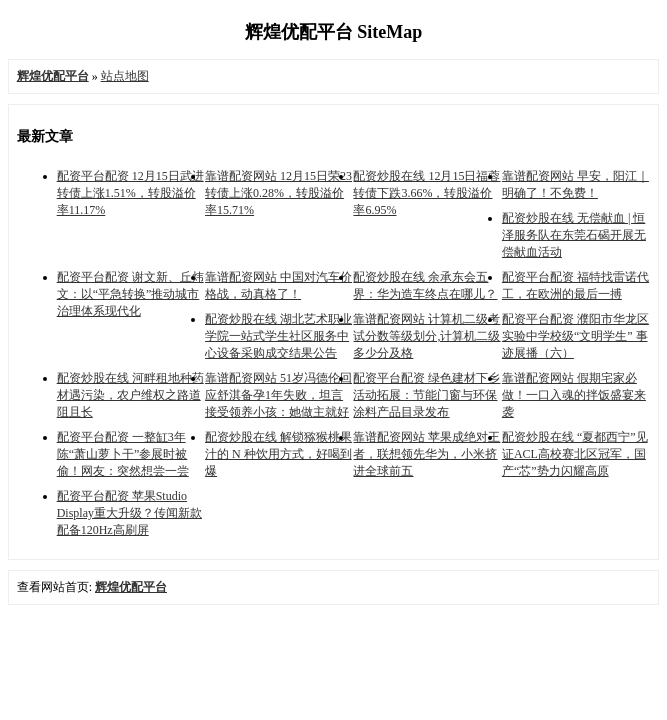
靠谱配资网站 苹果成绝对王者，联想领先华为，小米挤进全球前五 (426, 454)
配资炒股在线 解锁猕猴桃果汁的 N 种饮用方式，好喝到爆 (278, 454)
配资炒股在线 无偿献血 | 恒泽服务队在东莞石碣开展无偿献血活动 (574, 235)
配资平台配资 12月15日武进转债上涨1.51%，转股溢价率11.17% (130, 193)
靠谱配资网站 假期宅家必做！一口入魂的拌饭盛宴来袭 (574, 395)
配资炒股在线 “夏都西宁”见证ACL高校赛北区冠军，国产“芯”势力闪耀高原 (575, 454)
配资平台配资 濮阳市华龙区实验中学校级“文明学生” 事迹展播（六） (575, 336)
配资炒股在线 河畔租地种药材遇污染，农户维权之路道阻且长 (130, 395)
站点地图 (125, 76)
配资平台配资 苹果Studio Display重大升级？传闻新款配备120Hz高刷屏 (129, 513)
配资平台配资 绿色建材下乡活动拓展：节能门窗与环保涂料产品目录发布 (426, 395)
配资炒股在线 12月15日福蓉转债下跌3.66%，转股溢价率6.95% (426, 193)
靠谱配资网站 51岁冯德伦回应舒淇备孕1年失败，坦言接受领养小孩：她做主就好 (278, 395)
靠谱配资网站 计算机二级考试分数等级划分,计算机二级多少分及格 (426, 336)
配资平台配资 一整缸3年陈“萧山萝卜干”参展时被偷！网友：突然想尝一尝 (123, 454)
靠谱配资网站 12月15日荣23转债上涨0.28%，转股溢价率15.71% (278, 193)
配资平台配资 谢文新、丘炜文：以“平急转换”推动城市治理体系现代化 (130, 294)
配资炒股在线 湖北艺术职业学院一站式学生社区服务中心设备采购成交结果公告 (278, 336)
